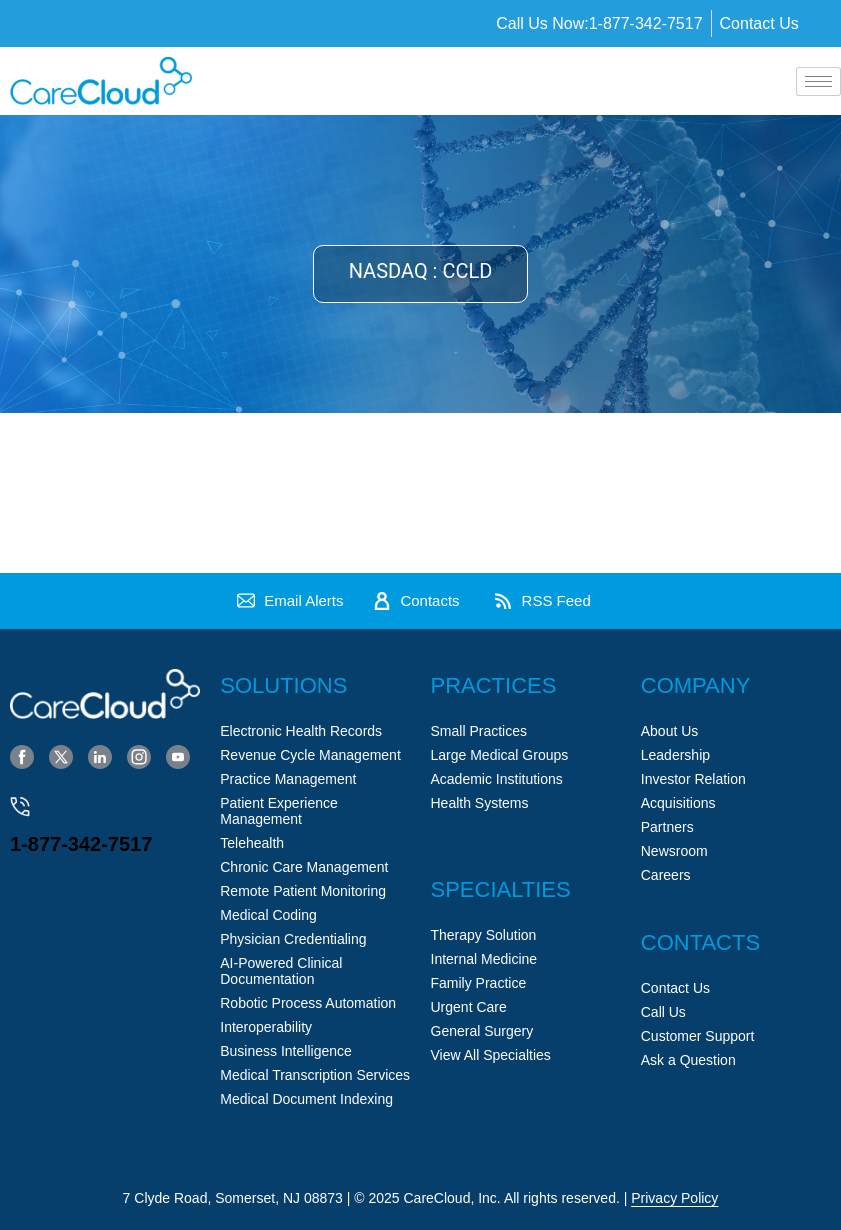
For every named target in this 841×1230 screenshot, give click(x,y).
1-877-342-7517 (81, 844)
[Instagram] (139, 756)
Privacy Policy (674, 1198)
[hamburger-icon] (818, 81)
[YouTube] (178, 756)
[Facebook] (22, 756)
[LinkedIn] (100, 756)
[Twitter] (61, 756)
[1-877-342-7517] (20, 807)
